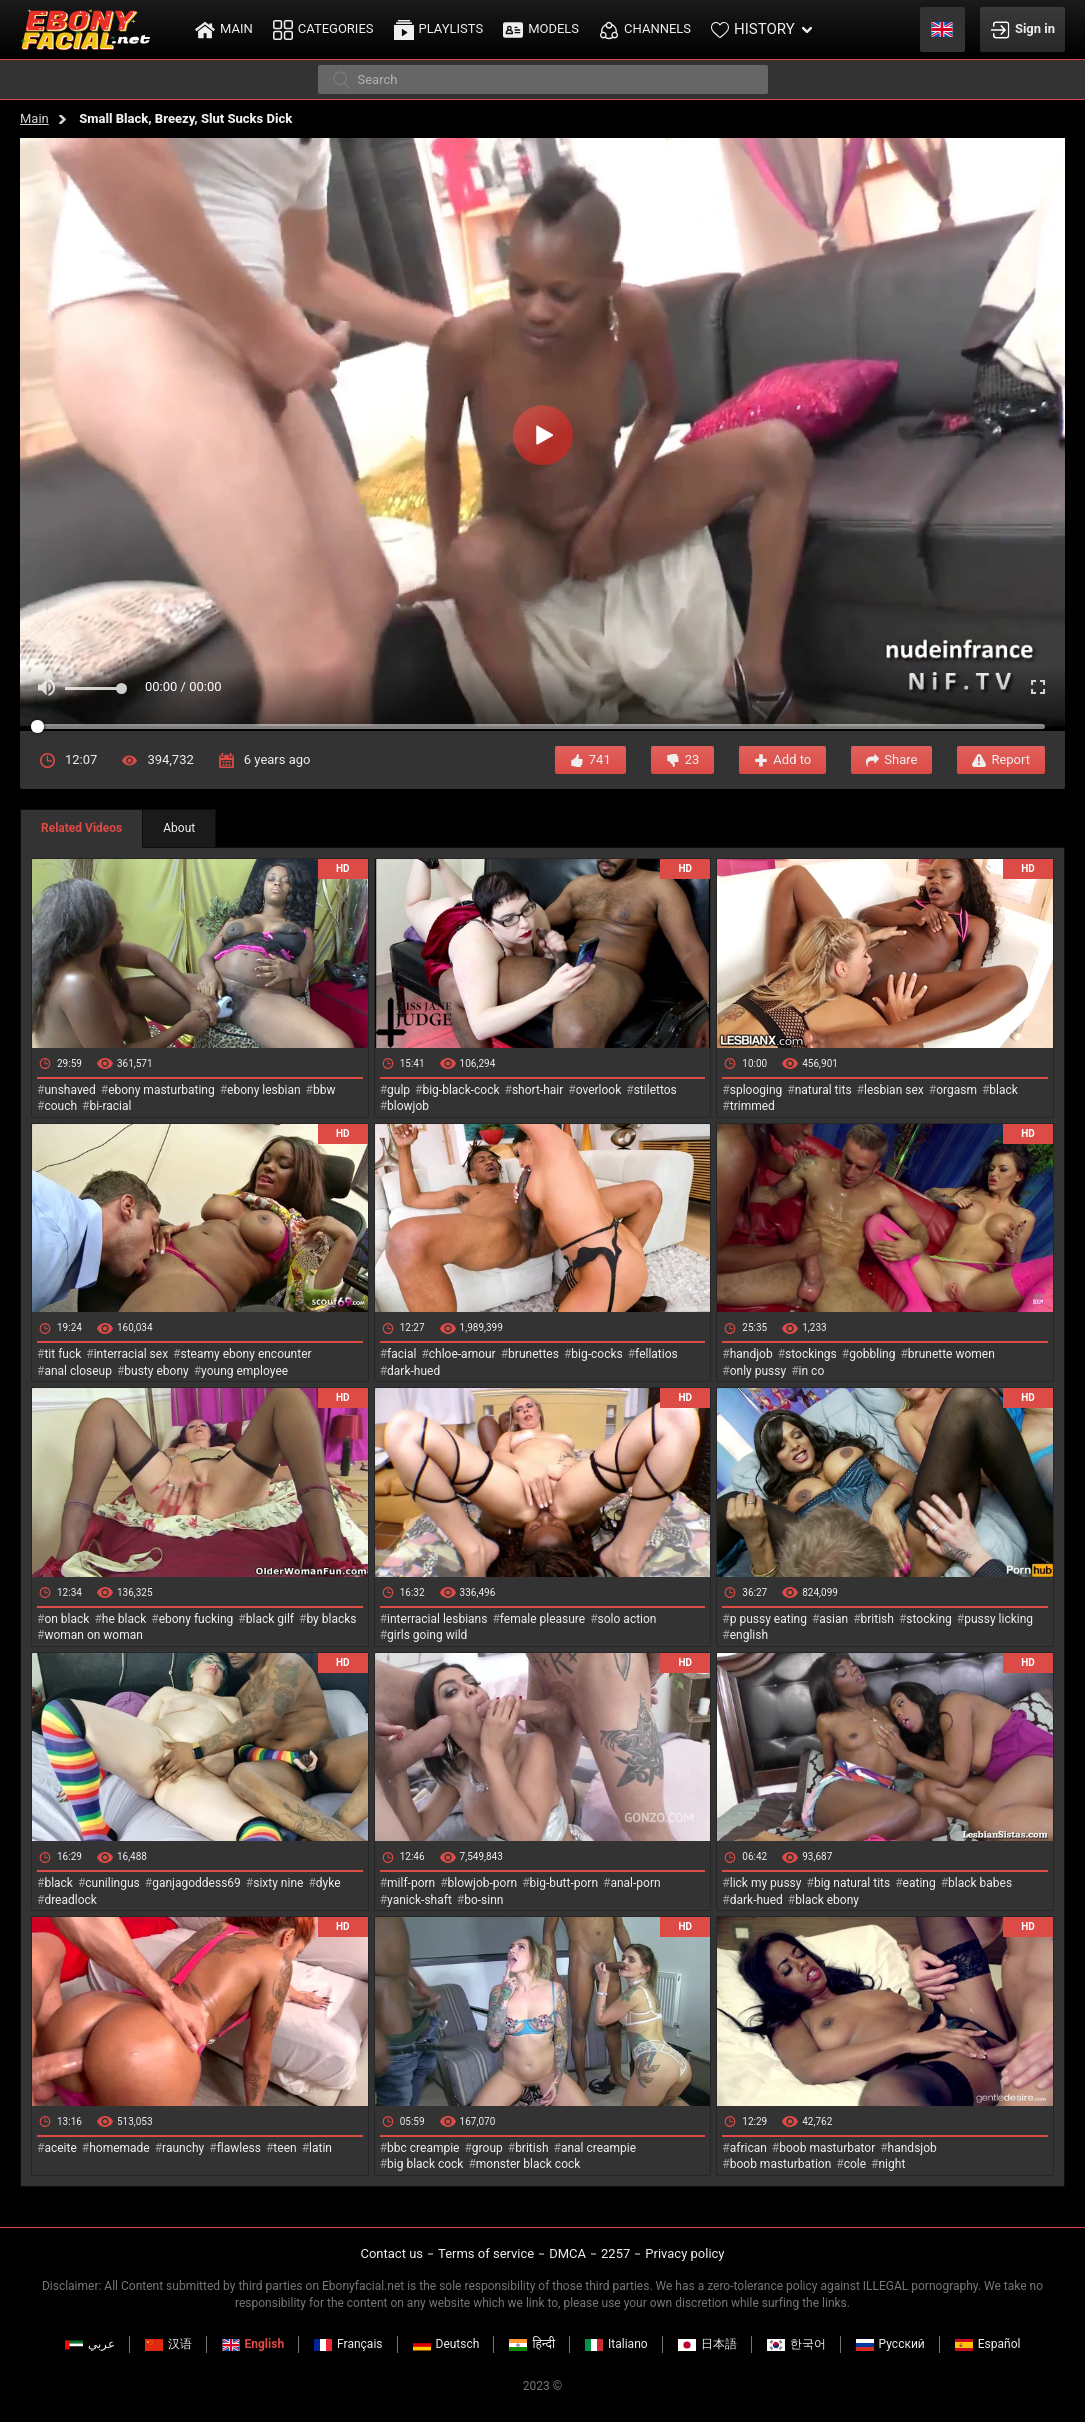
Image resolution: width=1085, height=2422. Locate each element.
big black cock (425, 2164)
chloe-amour (462, 1354)
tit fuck (62, 1354)
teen (284, 2148)
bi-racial (110, 1106)
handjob (751, 1354)
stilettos (655, 1090)
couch (60, 1106)
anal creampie (598, 2148)
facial (401, 1354)
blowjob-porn (483, 1883)
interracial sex (131, 1354)
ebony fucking (196, 1619)
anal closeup (78, 1371)
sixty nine (278, 1883)
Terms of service (486, 2253)
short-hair (537, 1090)
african (748, 2148)
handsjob (912, 2148)
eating (919, 1883)
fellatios (656, 1354)
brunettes (533, 1354)
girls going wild (427, 1635)
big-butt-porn (564, 1883)
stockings (811, 1354)
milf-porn (411, 1883)
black (1003, 1090)
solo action (627, 1619)
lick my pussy (766, 1883)
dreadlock (70, 1900)
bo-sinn (483, 1900)
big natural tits (852, 1883)
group (487, 2148)
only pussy (758, 1371)
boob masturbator (827, 2148)
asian (833, 1619)
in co (812, 1371)
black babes (980, 1883)
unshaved (69, 1090)
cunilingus (112, 1883)
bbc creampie (423, 2148)
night (891, 2164)
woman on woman (93, 1635)
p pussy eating (768, 1619)
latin (320, 2148)
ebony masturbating (161, 1090)
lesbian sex (894, 1090)
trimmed (752, 1106)
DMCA (567, 2253)
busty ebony (156, 1371)
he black (124, 1619)
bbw (324, 1090)
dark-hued (413, 1371)
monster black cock (528, 2164)
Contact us (391, 2253)
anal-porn (635, 1883)
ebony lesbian (264, 1090)
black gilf (270, 1619)
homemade (119, 2148)
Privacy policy (684, 2253)
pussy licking (998, 1619)
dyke (328, 1883)
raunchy (183, 2148)
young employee (244, 1371)
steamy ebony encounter (245, 1354)
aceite (60, 2148)
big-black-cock (460, 1090)
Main (34, 118)
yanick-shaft (419, 1900)
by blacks (331, 1619)
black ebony (827, 1900)
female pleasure (542, 1619)
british (877, 1619)
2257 (615, 2253)
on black (66, 1619)
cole (855, 2164)
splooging (756, 1090)
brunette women (951, 1354)
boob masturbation (781, 2164)
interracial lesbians (437, 1619)
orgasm (956, 1090)
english (749, 1635)
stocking (929, 1619)
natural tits (823, 1090)
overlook (599, 1090)
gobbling (872, 1354)
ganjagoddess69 (196, 1883)
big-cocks (596, 1354)
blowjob (408, 1106)
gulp (398, 1090)
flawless (239, 2148)
